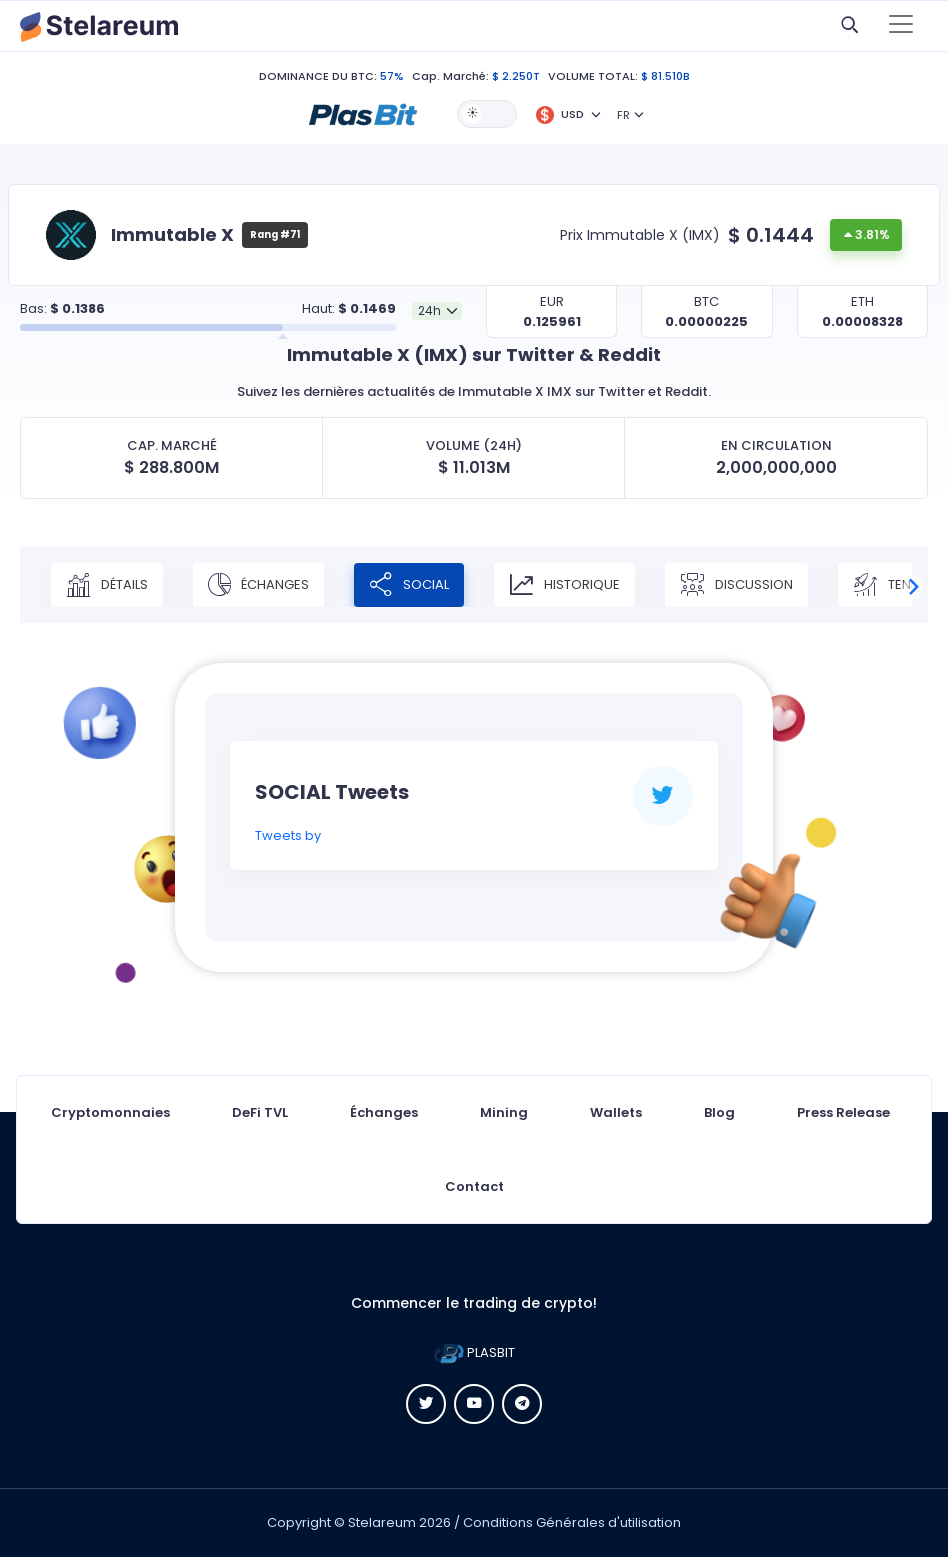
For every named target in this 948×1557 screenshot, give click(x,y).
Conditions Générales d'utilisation (572, 1522)
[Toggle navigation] (901, 26)
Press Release (843, 1112)
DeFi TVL (260, 1112)
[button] (363, 113)
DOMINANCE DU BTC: (318, 76)
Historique (564, 585)
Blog (719, 1112)
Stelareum (382, 1522)
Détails (107, 585)
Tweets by (288, 835)
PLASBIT (474, 1352)
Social (409, 585)
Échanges (258, 585)
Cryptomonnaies (110, 1112)
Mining (504, 1112)
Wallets (616, 1112)
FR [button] (623, 115)
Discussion (736, 585)
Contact (474, 1186)
